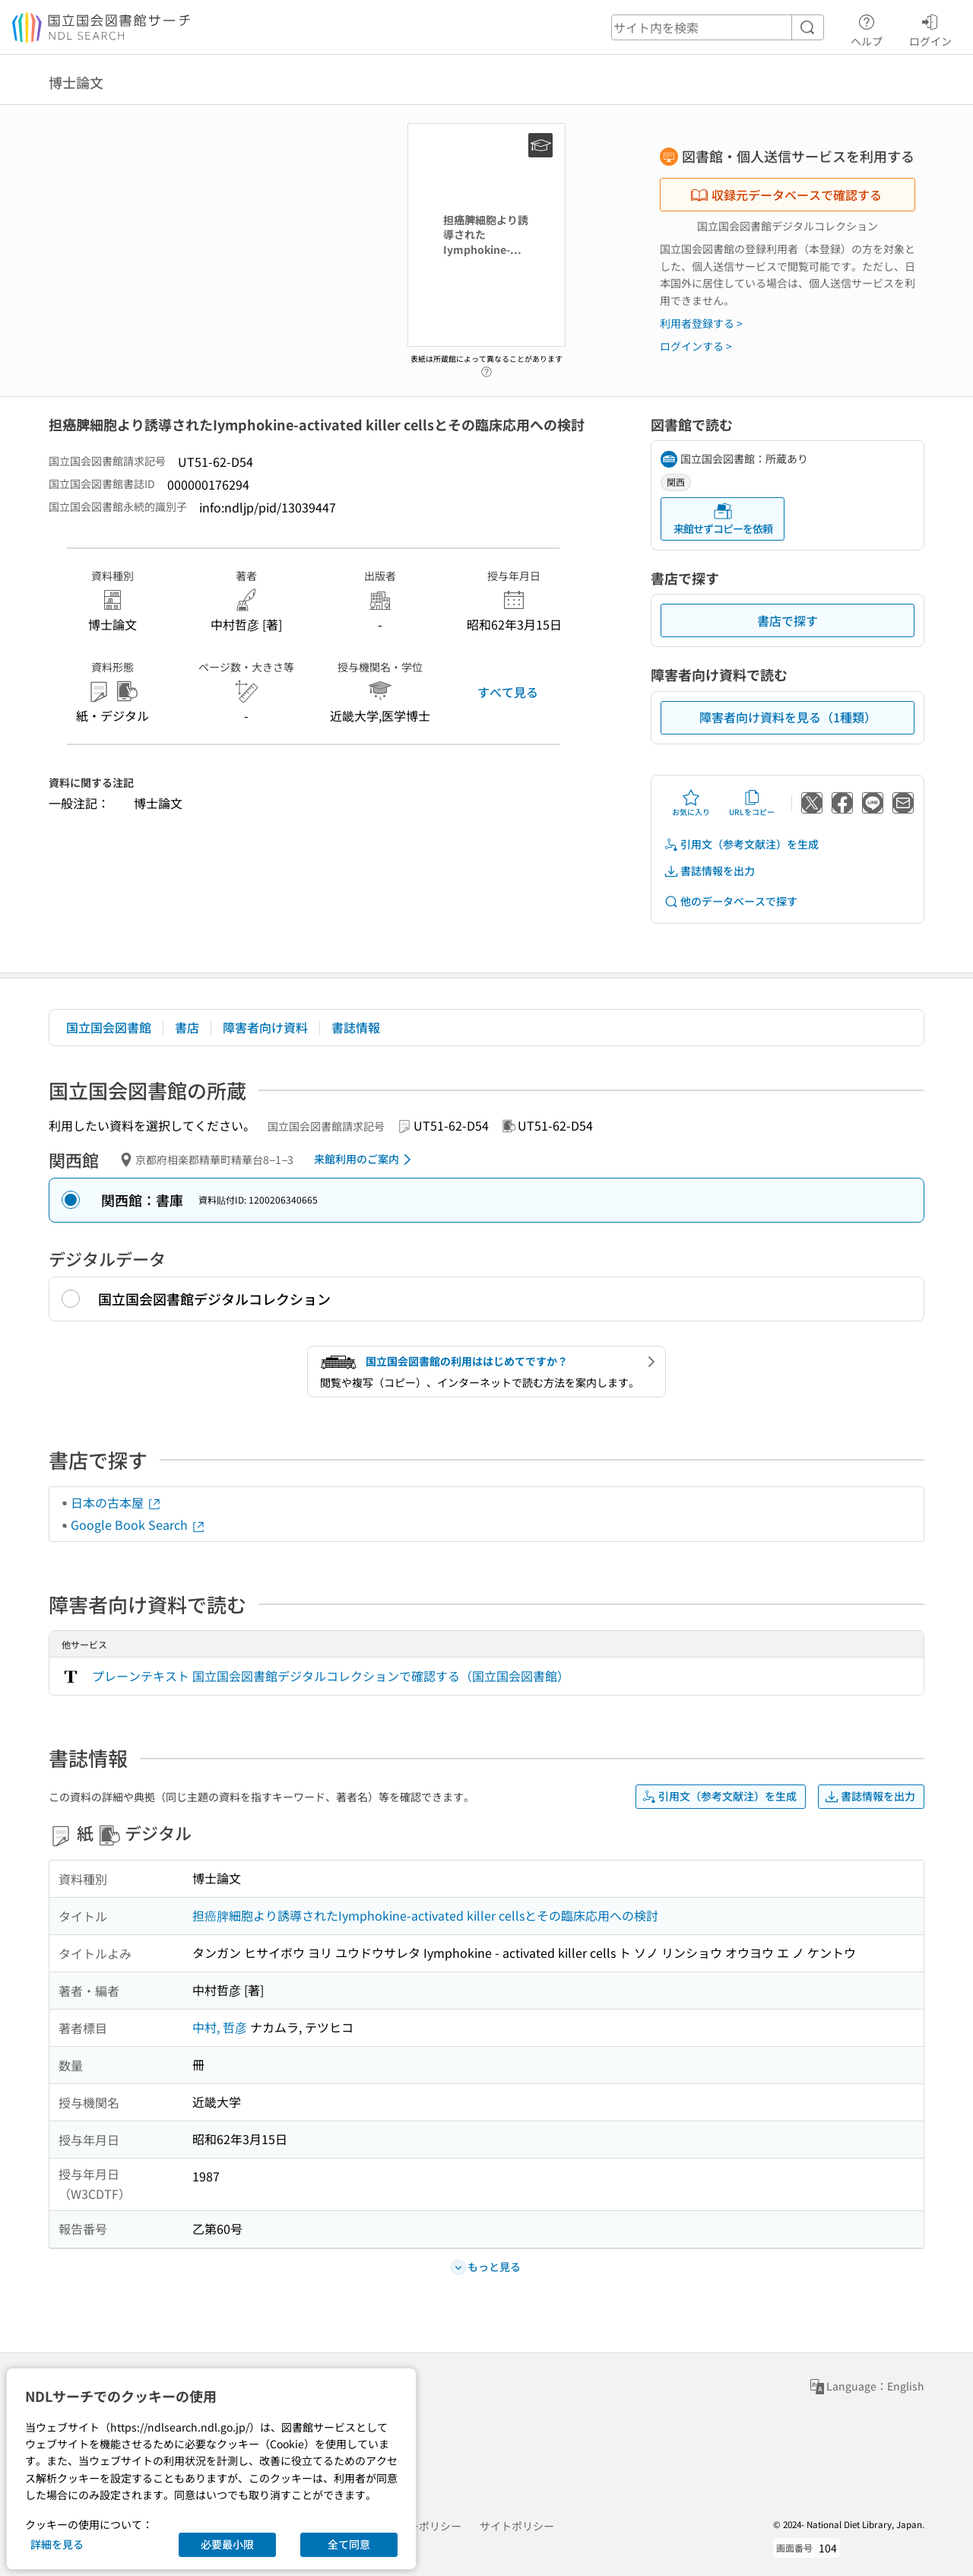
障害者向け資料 (265, 1027)
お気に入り (691, 802)
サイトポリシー (517, 2525)
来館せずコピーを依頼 (722, 519)
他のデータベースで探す (730, 901)
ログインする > (696, 346)
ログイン (930, 28)
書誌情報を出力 (709, 871)
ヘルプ (867, 28)
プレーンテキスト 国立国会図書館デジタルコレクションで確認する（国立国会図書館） (330, 1676)
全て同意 (349, 2544)
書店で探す (787, 620)
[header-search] (717, 27)
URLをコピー (752, 802)
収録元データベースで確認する (786, 195)
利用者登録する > (701, 323)
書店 (187, 1027)
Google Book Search (138, 1524)
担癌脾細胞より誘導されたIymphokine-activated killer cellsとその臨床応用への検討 (425, 1915)
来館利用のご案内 (365, 1159)
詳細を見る (57, 2544)
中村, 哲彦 (219, 2027)
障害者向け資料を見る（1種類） (787, 717)
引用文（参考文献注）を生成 (741, 844)
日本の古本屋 (116, 1502)
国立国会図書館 (108, 1027)
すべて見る (507, 692)
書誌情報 (355, 1027)
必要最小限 (227, 2544)
